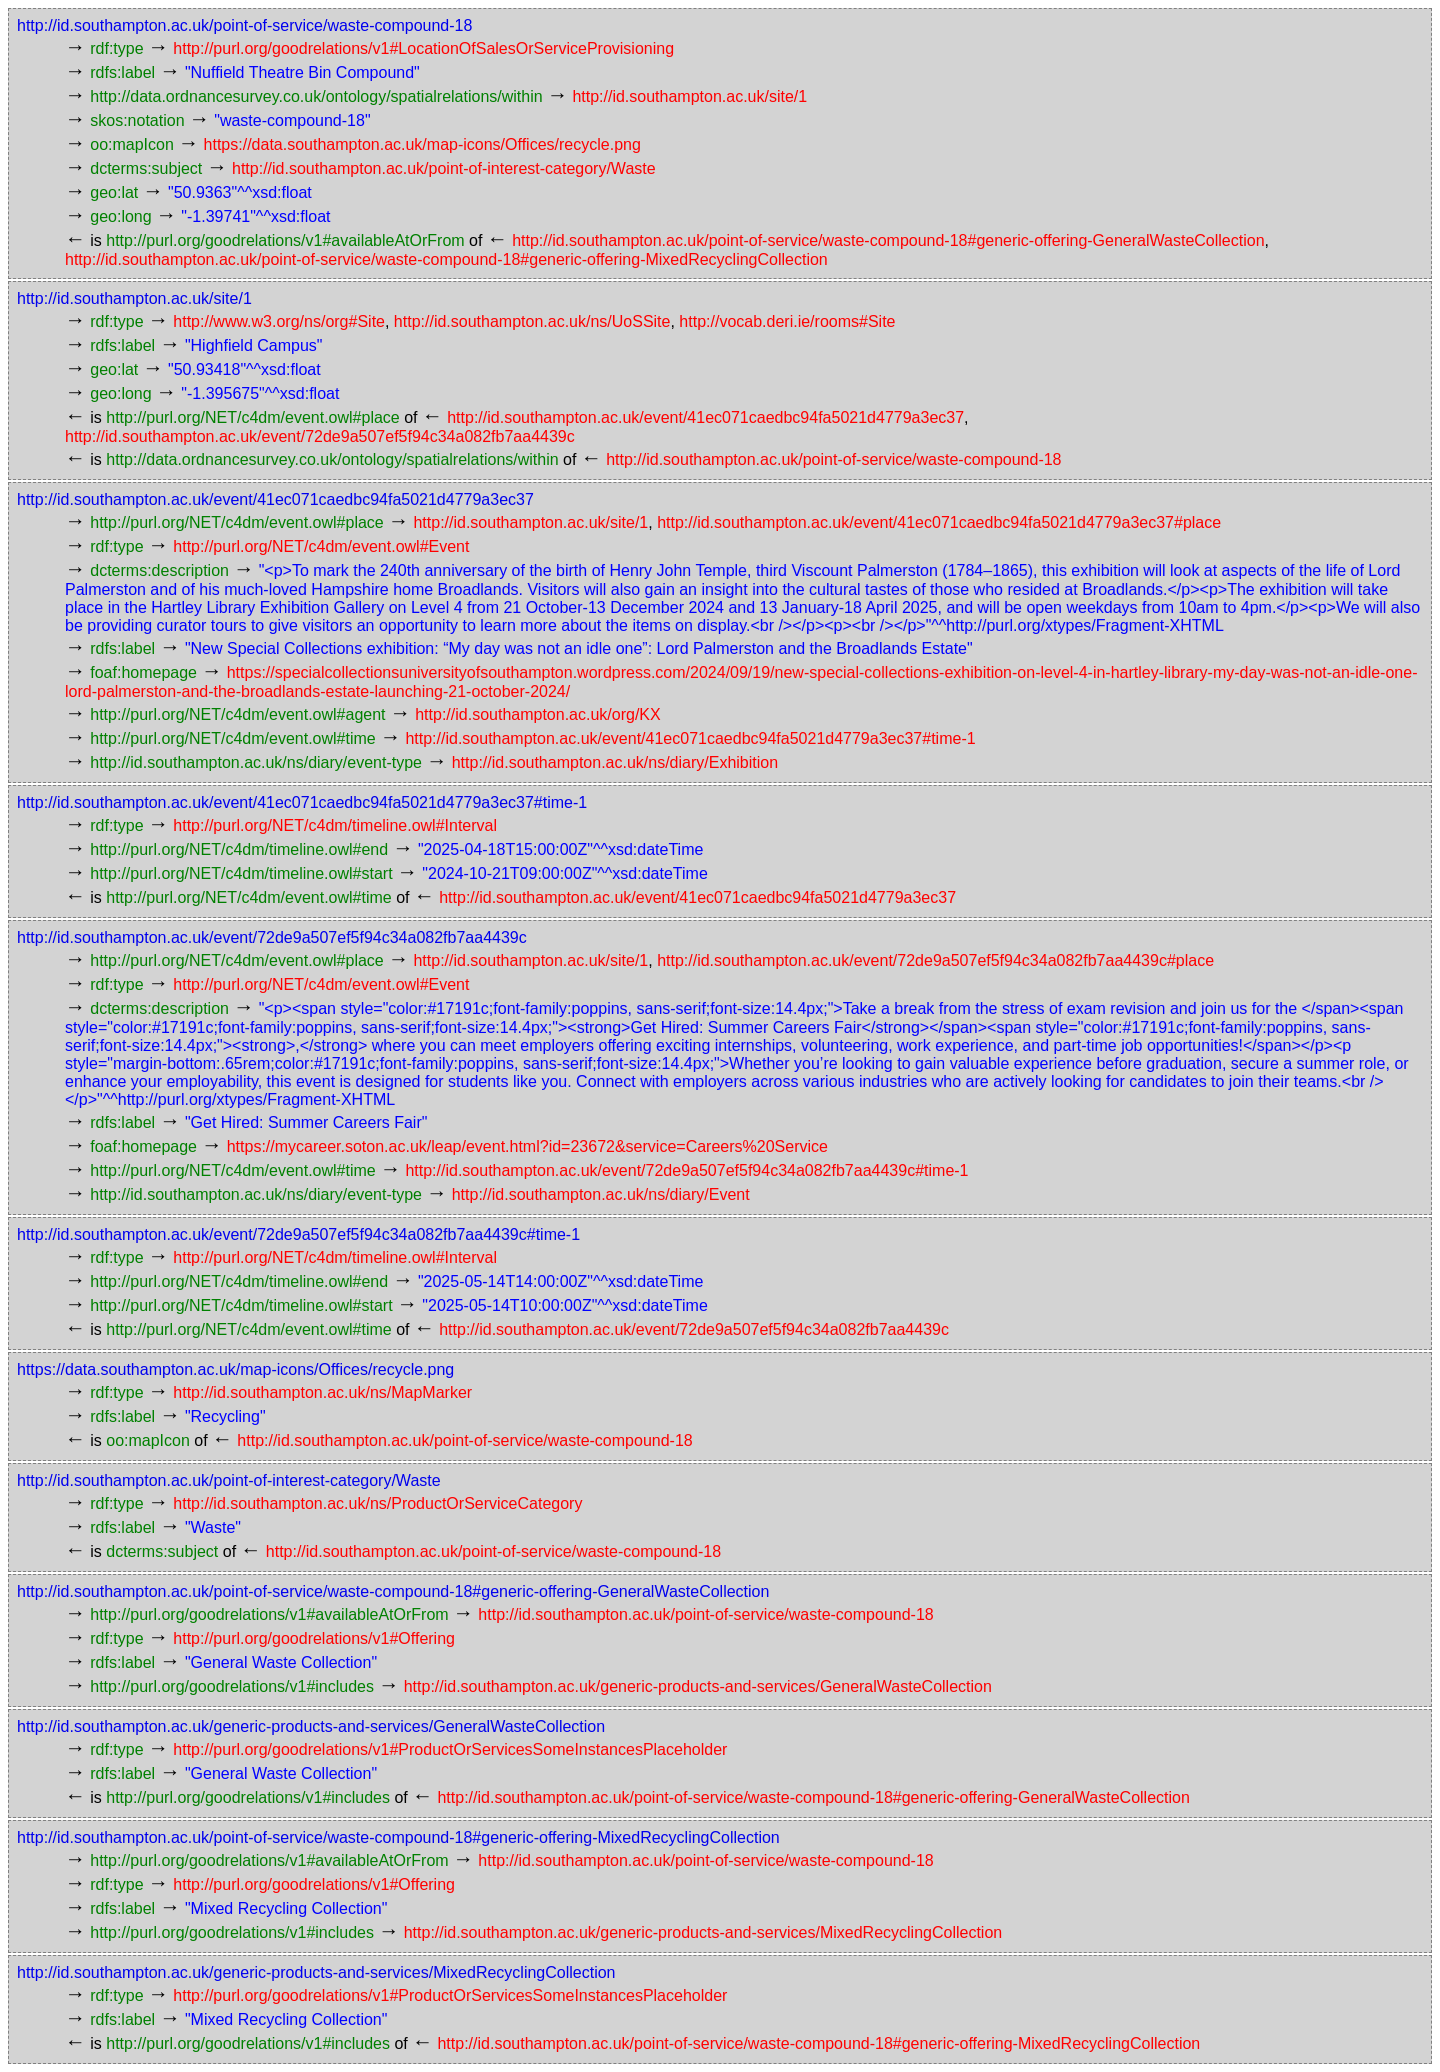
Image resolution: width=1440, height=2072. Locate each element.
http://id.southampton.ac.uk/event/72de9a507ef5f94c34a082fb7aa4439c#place (935, 960)
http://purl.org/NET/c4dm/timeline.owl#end (239, 849)
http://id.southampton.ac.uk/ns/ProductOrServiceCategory (377, 1503)
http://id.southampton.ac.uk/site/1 (689, 96)
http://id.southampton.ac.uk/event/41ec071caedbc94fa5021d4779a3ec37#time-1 (690, 738)
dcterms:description (159, 570)
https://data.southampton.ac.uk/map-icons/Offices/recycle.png (422, 144)
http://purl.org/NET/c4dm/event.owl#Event (321, 546)
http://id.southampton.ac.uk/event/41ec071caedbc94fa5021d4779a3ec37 (705, 417)
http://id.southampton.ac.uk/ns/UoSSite (532, 321)
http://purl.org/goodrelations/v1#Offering (314, 1638)
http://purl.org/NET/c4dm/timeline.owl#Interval (335, 825)
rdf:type (116, 48)
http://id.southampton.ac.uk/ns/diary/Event (601, 1194)
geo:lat (114, 192)
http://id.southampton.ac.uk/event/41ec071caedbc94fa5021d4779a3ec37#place (939, 522)
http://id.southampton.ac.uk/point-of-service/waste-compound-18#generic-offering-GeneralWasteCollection (888, 240)
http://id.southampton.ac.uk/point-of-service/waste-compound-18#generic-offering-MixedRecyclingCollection (446, 259)
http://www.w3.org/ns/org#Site (279, 321)
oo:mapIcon (132, 144)
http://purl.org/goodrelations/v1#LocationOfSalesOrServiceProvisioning (423, 48)
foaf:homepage (143, 672)
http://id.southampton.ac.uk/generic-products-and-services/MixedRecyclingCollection (703, 1932)
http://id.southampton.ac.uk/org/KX (537, 714)
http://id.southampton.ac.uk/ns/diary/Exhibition (615, 762)
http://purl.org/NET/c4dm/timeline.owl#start (241, 873)
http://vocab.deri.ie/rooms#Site (787, 321)
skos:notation (137, 120)
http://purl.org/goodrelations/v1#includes (232, 1686)
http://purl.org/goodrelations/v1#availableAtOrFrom (285, 240)
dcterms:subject (146, 168)
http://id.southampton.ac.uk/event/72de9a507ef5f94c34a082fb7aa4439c (320, 436)
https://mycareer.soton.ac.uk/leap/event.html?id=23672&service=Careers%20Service (527, 1146)
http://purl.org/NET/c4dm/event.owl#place (252, 417)
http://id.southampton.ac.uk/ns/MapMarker (322, 1392)
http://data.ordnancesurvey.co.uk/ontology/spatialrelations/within (316, 96)
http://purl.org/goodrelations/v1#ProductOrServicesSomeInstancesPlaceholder (450, 1749)
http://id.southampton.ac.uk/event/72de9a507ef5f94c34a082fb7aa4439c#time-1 (686, 1170)
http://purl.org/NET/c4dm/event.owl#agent (237, 714)
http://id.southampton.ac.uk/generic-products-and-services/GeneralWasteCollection (698, 1686)
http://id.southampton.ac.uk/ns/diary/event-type (256, 762)
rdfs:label (122, 72)
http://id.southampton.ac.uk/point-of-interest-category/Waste (444, 168)
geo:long (120, 216)
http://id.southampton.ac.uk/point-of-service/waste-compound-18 (244, 25)
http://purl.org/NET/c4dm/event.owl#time (232, 738)
